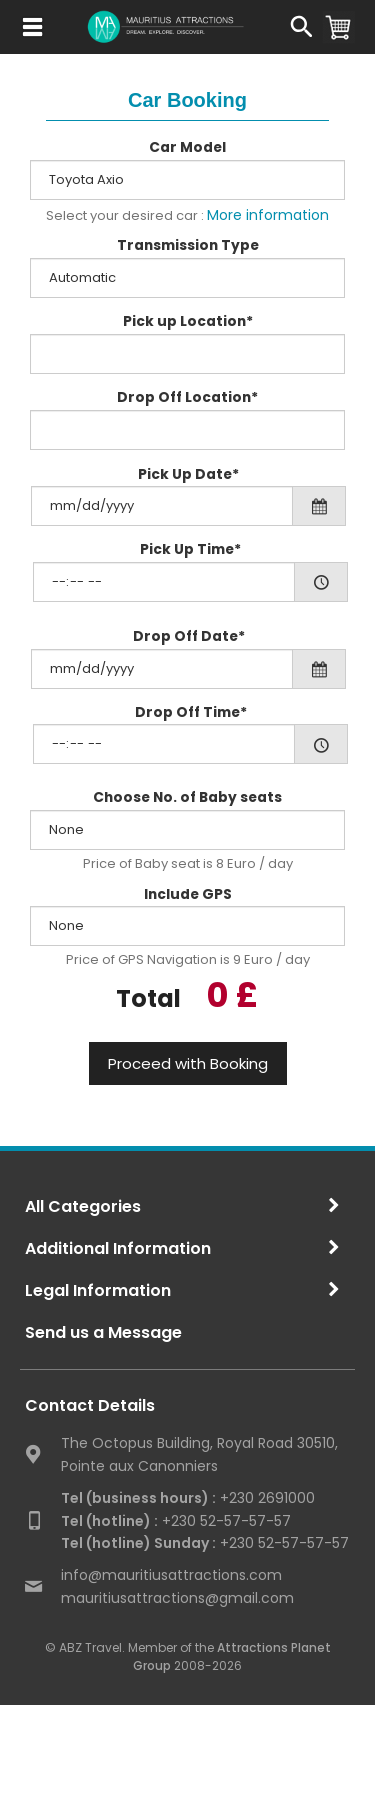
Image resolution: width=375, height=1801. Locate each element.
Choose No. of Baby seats (187, 797)
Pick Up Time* (190, 549)
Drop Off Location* (187, 397)
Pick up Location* (188, 321)
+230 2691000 (188, 1498)
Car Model (187, 147)
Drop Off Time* (191, 712)
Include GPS (188, 894)
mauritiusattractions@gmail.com (177, 1598)
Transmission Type (188, 245)
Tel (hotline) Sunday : (138, 1543)
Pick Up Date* (188, 474)
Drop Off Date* (189, 636)
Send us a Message (103, 1332)
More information (268, 215)
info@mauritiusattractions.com (171, 1575)
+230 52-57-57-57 (176, 1521)
